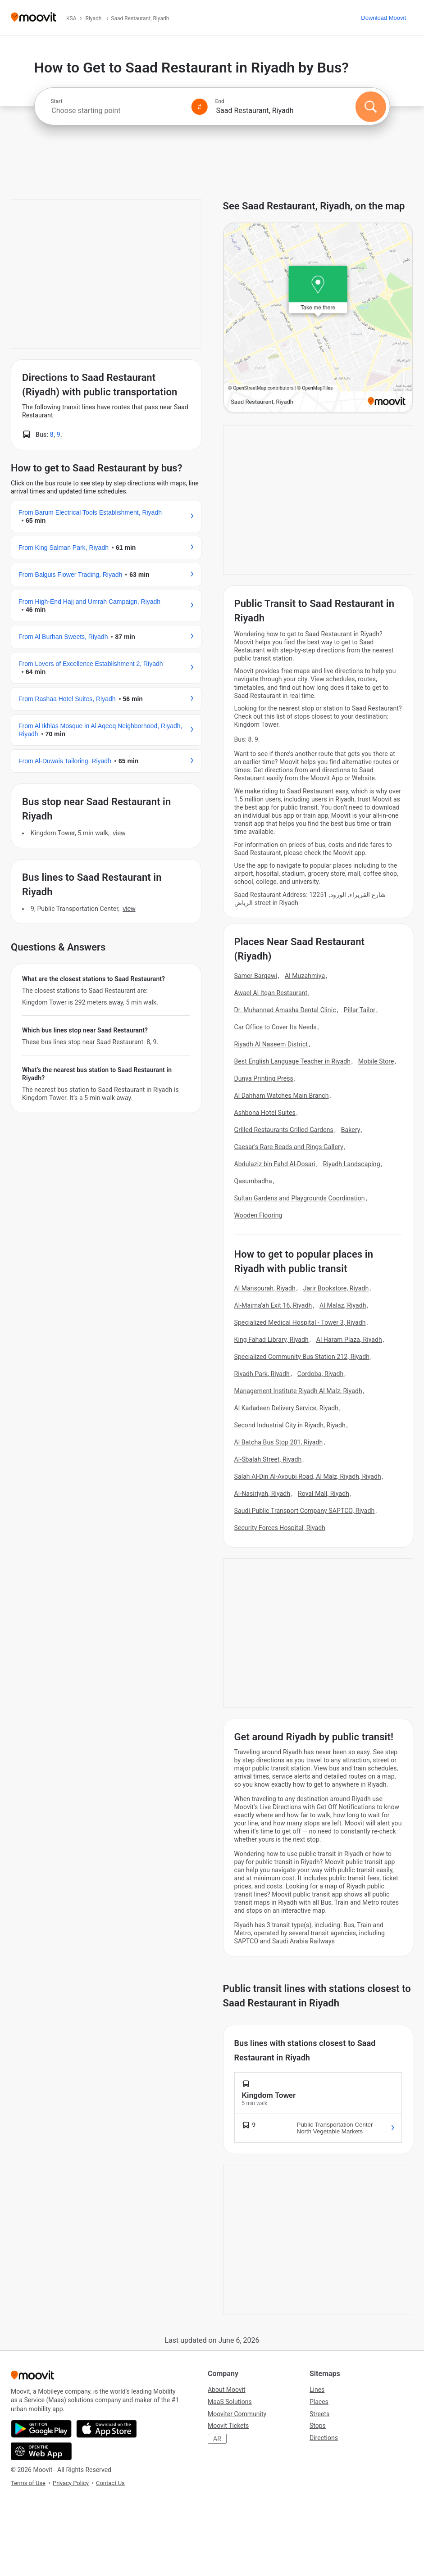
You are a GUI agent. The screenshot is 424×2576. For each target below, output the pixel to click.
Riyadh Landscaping (351, 1164)
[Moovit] (33, 17)
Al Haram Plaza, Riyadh (349, 1339)
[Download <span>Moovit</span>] (383, 18)
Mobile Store (376, 1061)
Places (319, 2401)
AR (217, 2438)
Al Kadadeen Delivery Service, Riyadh (286, 1408)
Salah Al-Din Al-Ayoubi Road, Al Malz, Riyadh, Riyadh (307, 1476)
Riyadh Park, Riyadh (262, 1373)
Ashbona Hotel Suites (265, 1112)
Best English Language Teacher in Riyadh (292, 1061)
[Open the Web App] (41, 2451)
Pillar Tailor (359, 1010)
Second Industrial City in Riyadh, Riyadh (290, 1425)
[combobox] (116, 110)
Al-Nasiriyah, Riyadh (262, 1493)
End (219, 101)
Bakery (350, 1129)
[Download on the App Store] (106, 2429)
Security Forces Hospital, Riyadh (280, 1527)
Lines (317, 2389)
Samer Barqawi (256, 975)
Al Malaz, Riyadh (342, 1305)
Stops (318, 2425)
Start (56, 101)
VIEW (119, 833)
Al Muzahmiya (305, 975)
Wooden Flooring (258, 1215)
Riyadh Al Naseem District (271, 1044)
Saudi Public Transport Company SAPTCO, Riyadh (304, 1510)
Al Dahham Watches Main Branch (281, 1095)
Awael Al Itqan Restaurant (271, 992)
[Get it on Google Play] (41, 2429)
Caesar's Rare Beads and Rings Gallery (288, 1146)
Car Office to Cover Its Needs (275, 1027)
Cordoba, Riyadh (320, 1373)
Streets (319, 2414)
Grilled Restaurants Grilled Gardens (283, 1129)
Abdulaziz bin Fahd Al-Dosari (274, 1164)
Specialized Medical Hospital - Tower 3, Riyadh (300, 1322)
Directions (324, 2437)
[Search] (371, 106)
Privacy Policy (71, 2483)
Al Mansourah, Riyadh (265, 1288)
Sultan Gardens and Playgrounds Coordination (299, 1198)
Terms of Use (28, 2483)
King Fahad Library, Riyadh (271, 1339)
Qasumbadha (253, 1181)
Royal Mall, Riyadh (323, 1493)
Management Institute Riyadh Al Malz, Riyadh (298, 1390)
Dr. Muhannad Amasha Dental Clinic (285, 1010)
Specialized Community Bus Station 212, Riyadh (302, 1356)
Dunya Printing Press (263, 1078)
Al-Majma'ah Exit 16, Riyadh (273, 1305)
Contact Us (110, 2483)
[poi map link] (318, 318)
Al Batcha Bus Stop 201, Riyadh (278, 1442)
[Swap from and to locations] (199, 107)
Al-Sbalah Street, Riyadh (268, 1459)
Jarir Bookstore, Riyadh (336, 1288)
